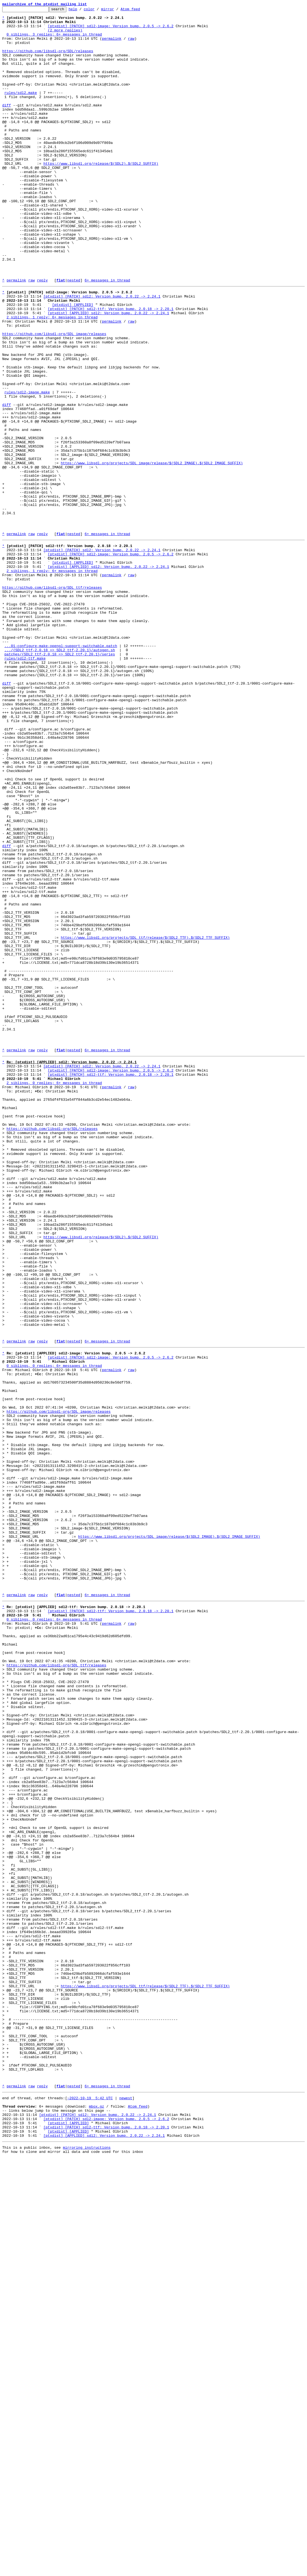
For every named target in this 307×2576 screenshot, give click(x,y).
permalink (111, 45)
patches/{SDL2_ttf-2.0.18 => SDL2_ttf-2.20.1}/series (59, 780)
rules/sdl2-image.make (27, 467)
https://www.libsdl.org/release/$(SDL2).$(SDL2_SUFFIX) (100, 195)
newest (125, 2507)
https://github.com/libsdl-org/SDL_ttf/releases (52, 700)
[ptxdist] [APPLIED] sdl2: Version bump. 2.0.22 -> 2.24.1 (108, 372)
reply (42, 335)
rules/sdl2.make (20, 110)
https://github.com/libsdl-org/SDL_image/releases (54, 397)
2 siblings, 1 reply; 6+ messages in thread (52, 377)
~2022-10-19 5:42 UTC (90, 2507)
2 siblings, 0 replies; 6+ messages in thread (54, 1293)
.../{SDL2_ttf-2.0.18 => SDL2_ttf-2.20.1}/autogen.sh (59, 775)
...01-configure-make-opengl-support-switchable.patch (60, 770)
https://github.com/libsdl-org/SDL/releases (47, 60)
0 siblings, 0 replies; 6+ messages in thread (54, 1631)
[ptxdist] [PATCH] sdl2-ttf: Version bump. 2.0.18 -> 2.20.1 (110, 367)
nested (73, 335)
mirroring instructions (87, 2564)
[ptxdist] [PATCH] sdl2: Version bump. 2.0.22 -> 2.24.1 (101, 352)
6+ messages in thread (107, 335)
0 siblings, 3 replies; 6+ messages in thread (54, 40)
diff (6, 125)
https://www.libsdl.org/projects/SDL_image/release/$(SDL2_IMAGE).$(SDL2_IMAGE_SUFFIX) (152, 552)
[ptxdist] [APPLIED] (72, 362)
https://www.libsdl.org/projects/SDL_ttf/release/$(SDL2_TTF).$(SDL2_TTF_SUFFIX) (145, 1120)
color (97, 10)
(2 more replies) (65, 35)
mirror (116, 10)
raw (131, 45)
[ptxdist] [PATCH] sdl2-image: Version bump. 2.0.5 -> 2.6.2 (110, 30)
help (81, 10)
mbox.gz (96, 2517)
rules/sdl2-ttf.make (25, 785)
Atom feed (139, 10)
